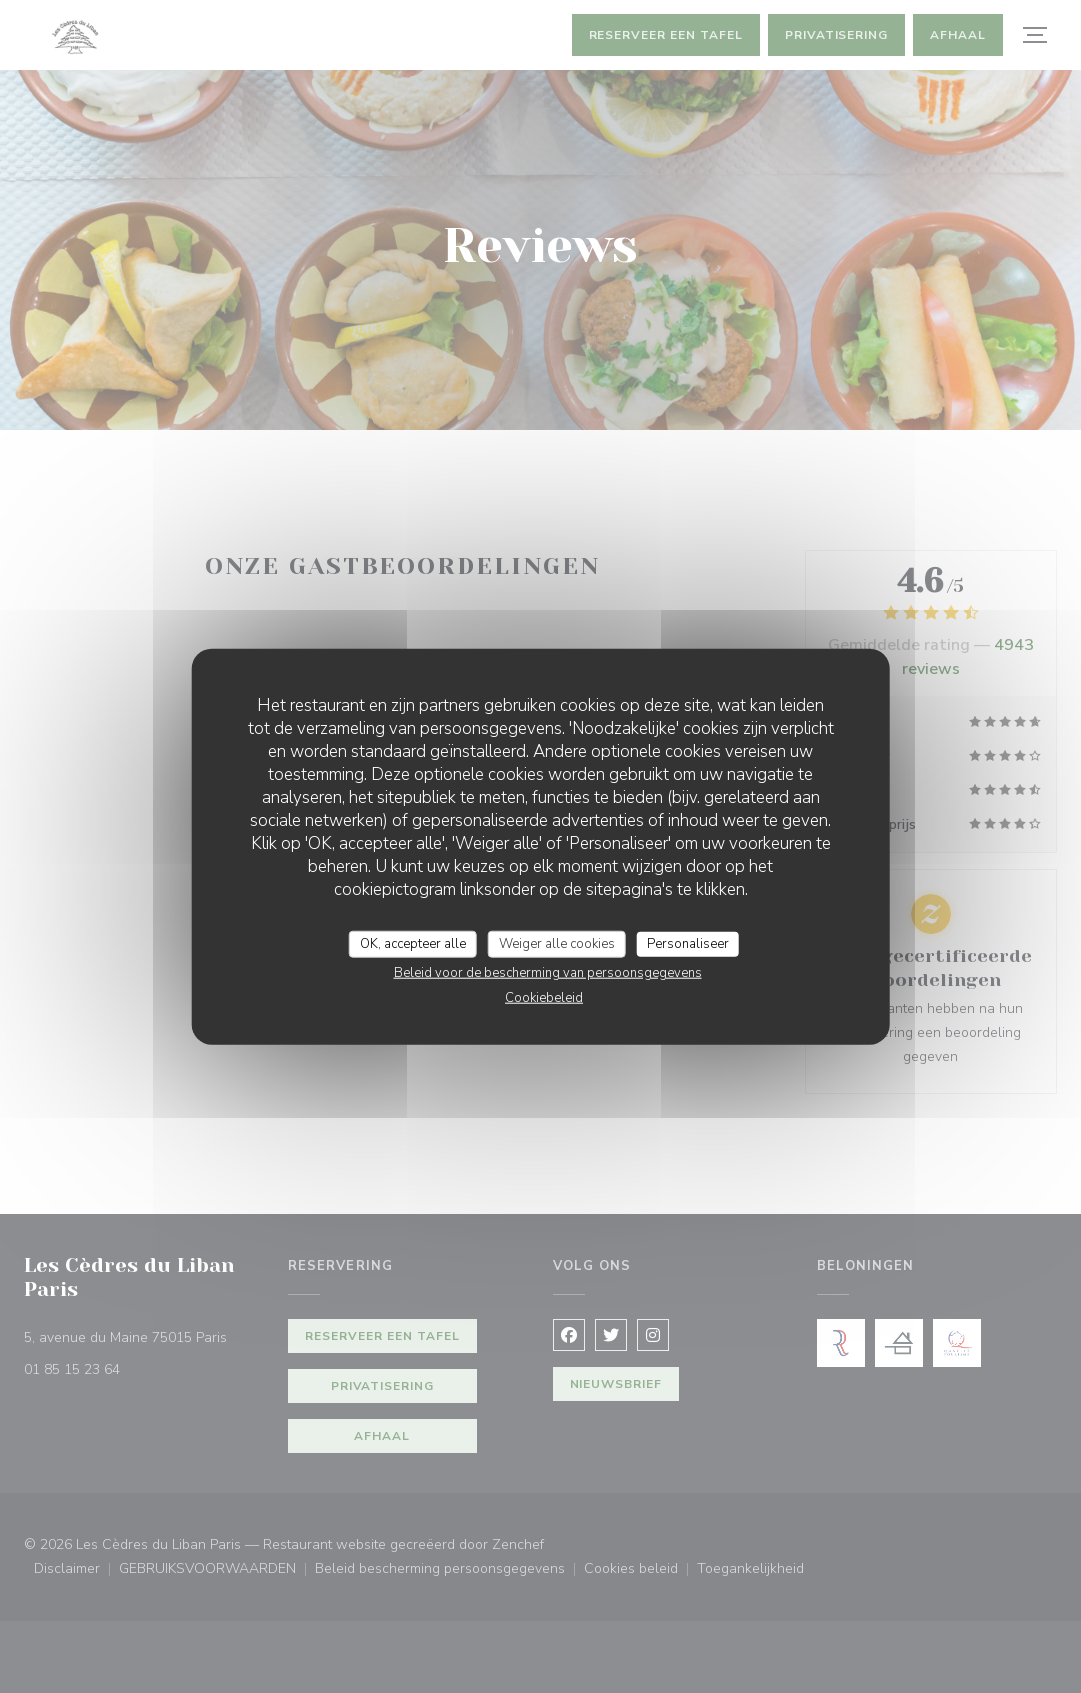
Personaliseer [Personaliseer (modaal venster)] (688, 943)
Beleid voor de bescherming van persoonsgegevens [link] (548, 973)
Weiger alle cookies (557, 943)
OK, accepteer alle (413, 943)
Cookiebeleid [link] (544, 998)
